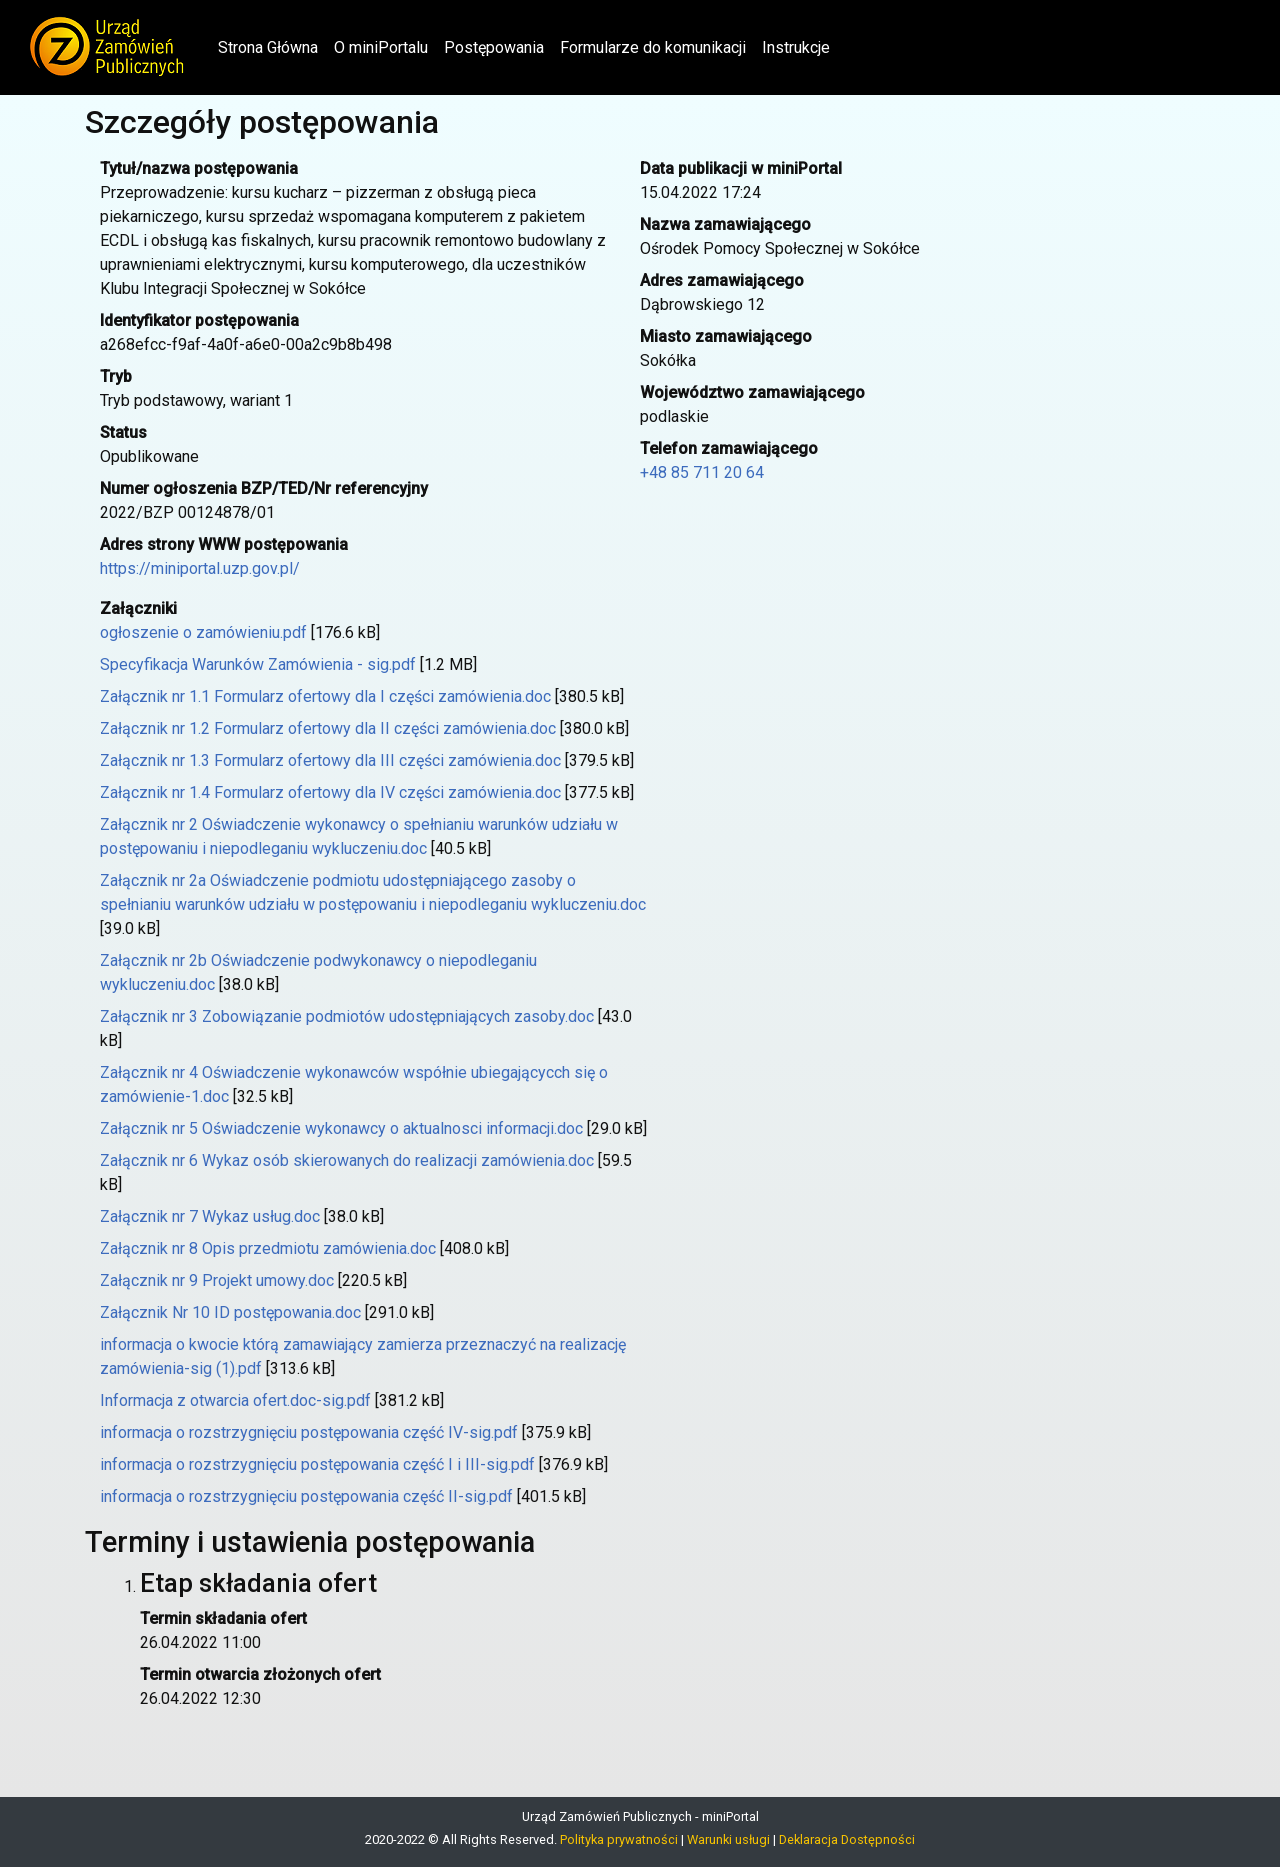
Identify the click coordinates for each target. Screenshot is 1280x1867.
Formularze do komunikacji (653, 47)
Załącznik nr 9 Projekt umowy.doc (217, 1280)
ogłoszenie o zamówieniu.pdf (203, 632)
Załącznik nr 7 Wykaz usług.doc (210, 1216)
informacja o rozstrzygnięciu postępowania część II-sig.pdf (306, 1496)
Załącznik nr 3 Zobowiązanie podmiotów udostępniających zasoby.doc (347, 1016)
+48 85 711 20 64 (702, 472)
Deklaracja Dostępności (847, 1839)
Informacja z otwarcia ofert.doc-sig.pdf (235, 1400)
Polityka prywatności (619, 1839)
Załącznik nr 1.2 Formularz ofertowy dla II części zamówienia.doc (328, 728)
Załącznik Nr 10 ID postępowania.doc (230, 1312)
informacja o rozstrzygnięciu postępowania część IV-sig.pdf (309, 1432)
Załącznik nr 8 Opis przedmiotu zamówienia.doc (268, 1248)
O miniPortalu (381, 47)
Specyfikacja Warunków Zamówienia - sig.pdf (258, 664)
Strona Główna (272, 46)
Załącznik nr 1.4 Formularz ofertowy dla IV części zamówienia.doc (330, 792)
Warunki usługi (728, 1839)
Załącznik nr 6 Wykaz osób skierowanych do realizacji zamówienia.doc (347, 1160)
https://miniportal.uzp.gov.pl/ (200, 568)
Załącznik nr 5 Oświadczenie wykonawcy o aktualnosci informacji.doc (341, 1128)
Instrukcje (796, 47)
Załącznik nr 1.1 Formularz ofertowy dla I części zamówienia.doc (325, 696)
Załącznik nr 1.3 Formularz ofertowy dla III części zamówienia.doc (330, 760)
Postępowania (494, 47)
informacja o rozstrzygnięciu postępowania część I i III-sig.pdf (317, 1464)
